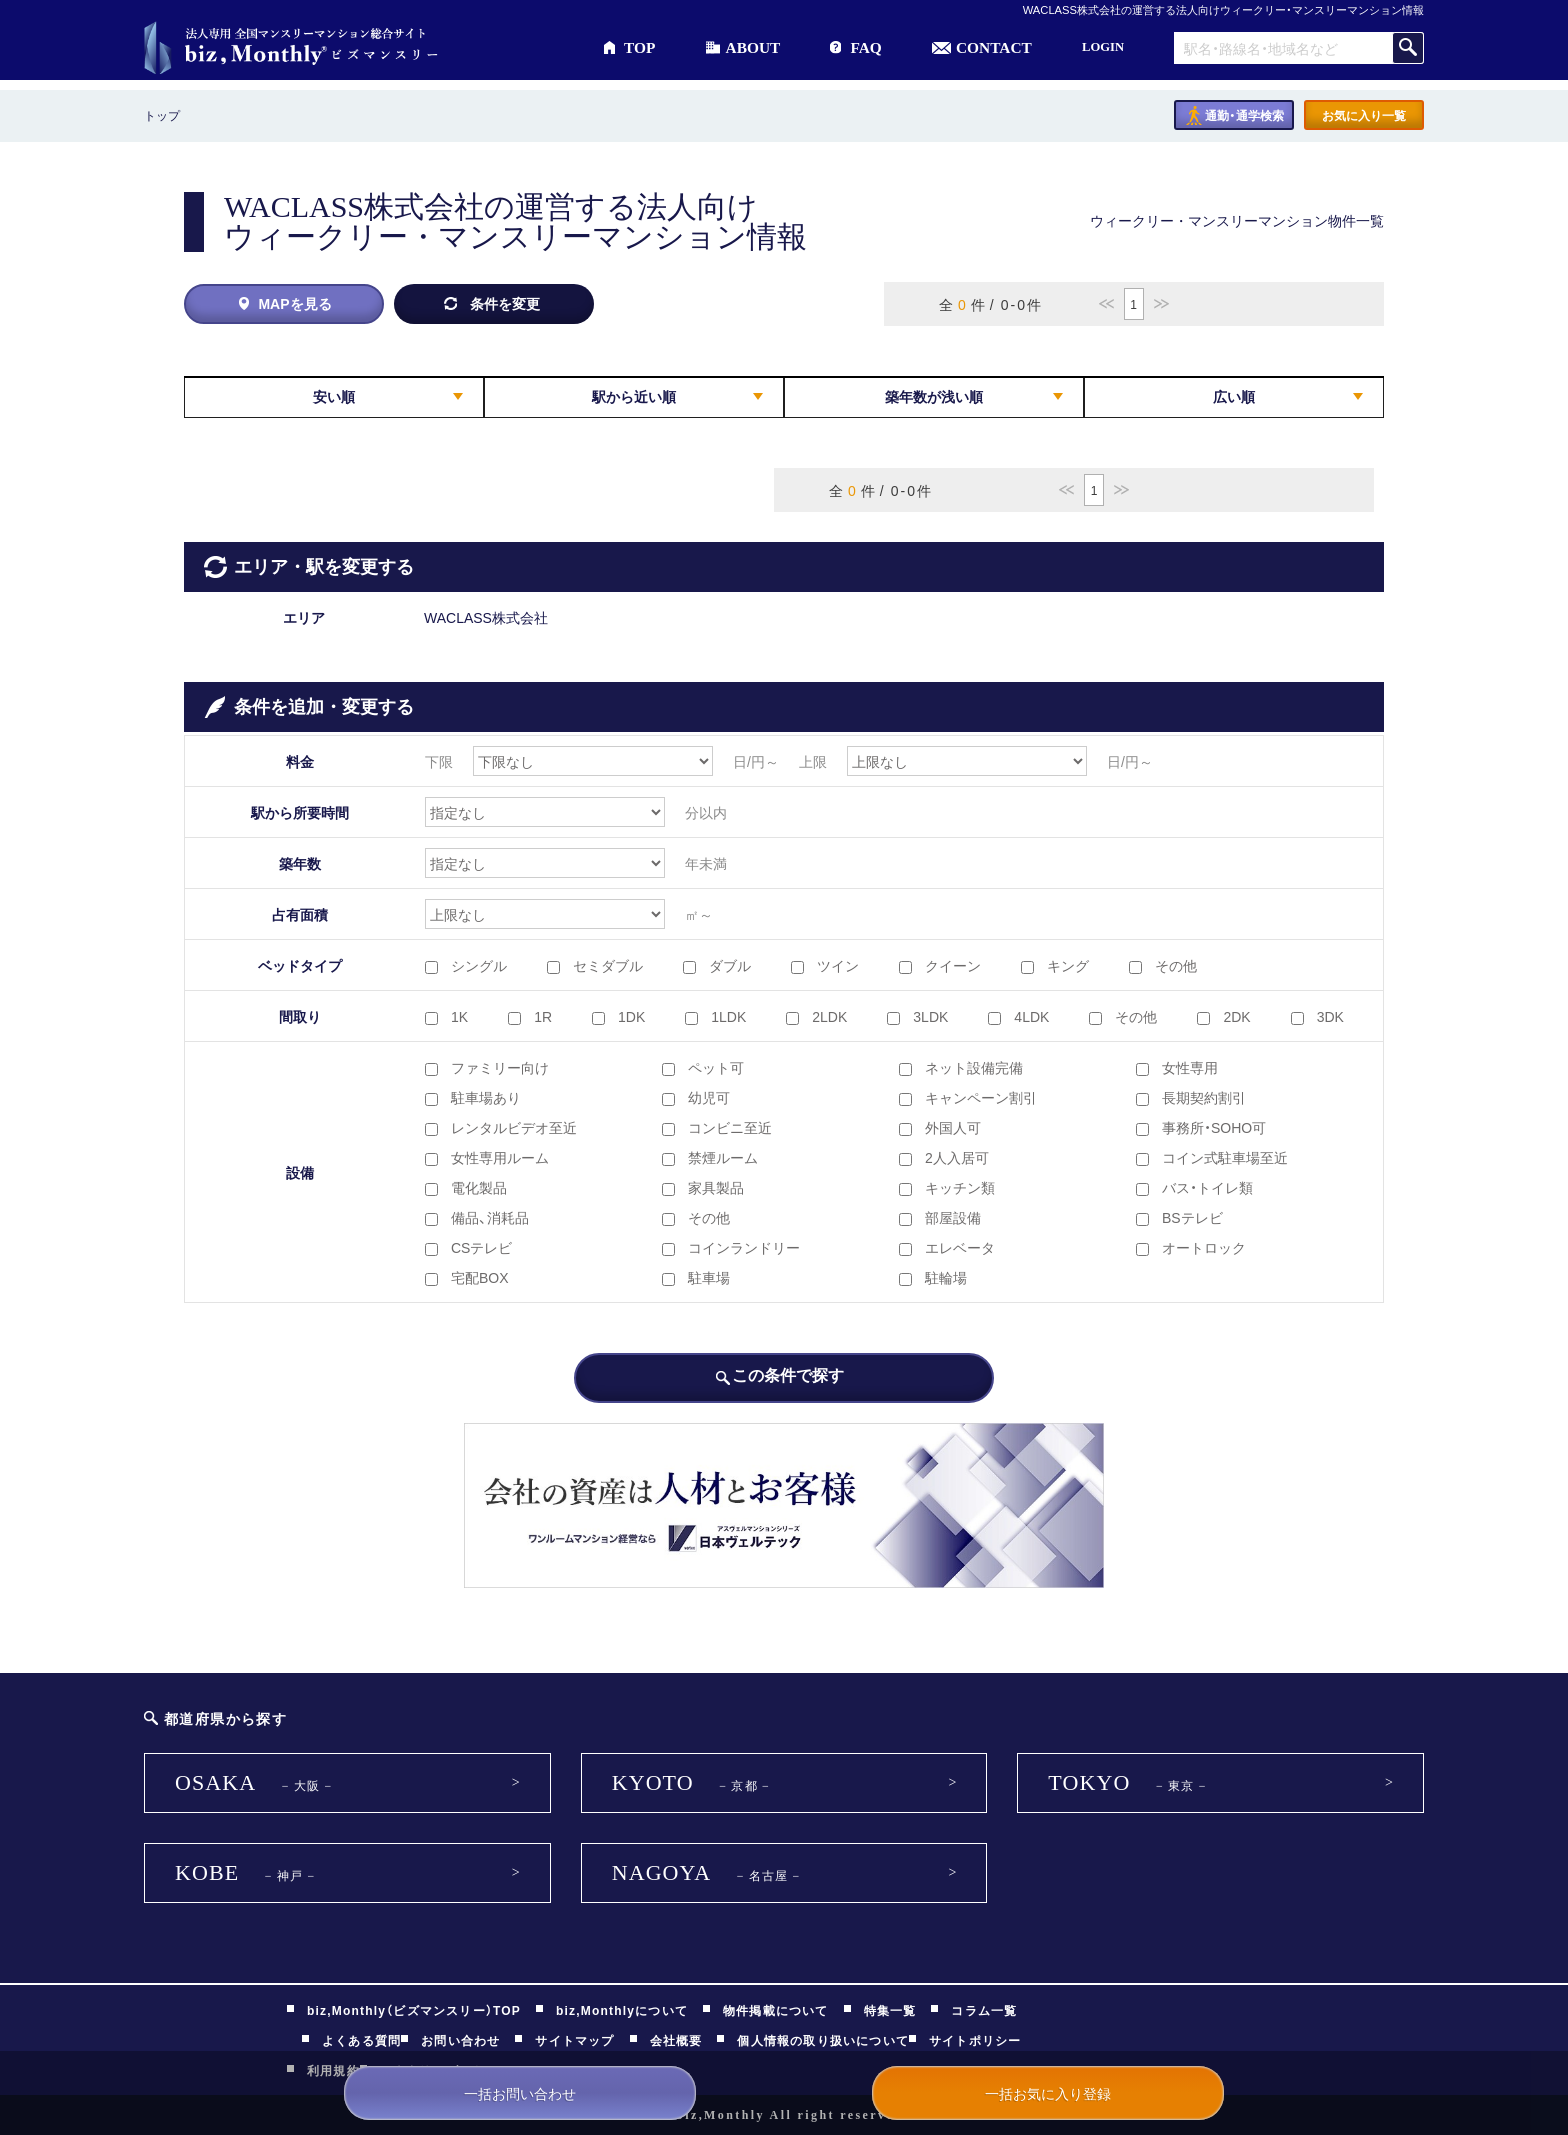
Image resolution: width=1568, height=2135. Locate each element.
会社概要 (676, 2040)
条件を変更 (505, 303)
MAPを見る (294, 303)
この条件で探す (788, 1374)
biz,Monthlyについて (622, 2010)
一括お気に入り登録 (1048, 2093)
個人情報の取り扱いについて (823, 2040)
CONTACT (994, 47)
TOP (639, 47)
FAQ (865, 47)
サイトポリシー (975, 2040)
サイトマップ (574, 2040)
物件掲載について (776, 2010)
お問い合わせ (460, 2040)
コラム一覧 (984, 2010)
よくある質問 (361, 2040)
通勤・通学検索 (1244, 115)
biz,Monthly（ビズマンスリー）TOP (414, 2010)
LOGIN (1103, 47)
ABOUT (753, 47)
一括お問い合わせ (520, 2093)
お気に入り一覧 (1364, 115)
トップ (162, 115)
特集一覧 (890, 2010)
